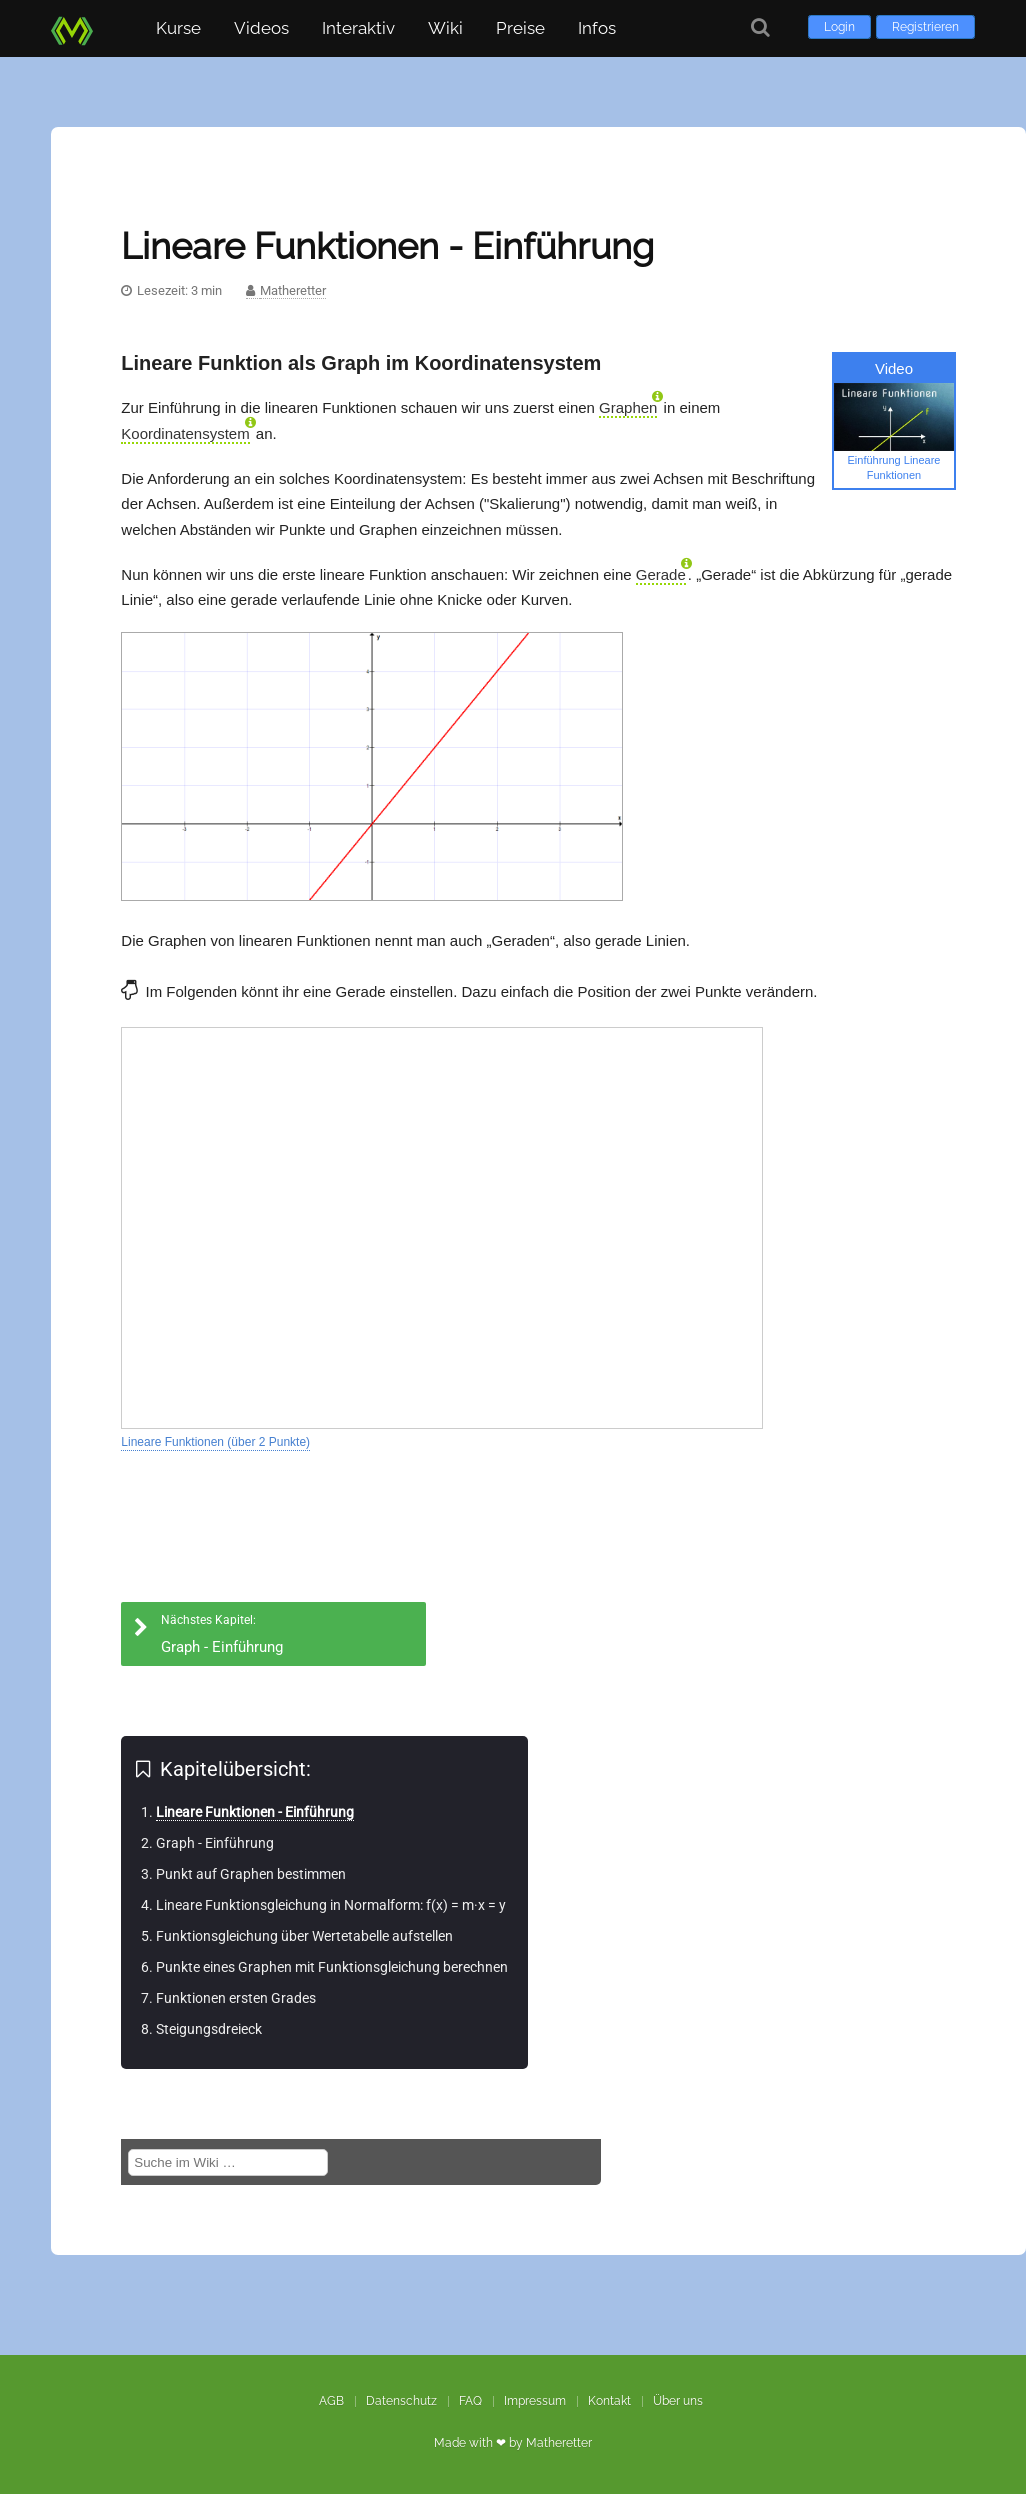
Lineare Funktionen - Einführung (255, 1812)
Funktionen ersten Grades (236, 1998)
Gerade (661, 574)
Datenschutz (401, 2401)
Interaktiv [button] (358, 28)
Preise (520, 28)
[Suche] (760, 27)
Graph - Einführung (215, 1843)
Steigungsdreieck (209, 2029)
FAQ (470, 2401)
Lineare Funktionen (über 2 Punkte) (215, 1442)
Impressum (535, 2401)
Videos (261, 28)
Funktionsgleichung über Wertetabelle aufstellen (304, 1936)
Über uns (678, 2401)
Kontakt (609, 2401)
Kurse (178, 28)
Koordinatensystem (185, 433)
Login (839, 27)
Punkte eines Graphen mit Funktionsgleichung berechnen (332, 1967)
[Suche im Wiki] (228, 2162)
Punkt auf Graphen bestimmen (251, 1874)
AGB (331, 2401)
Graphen (628, 407)
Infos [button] (597, 28)
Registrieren (925, 27)
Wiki (445, 28)
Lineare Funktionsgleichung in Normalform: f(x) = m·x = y (331, 1905)
